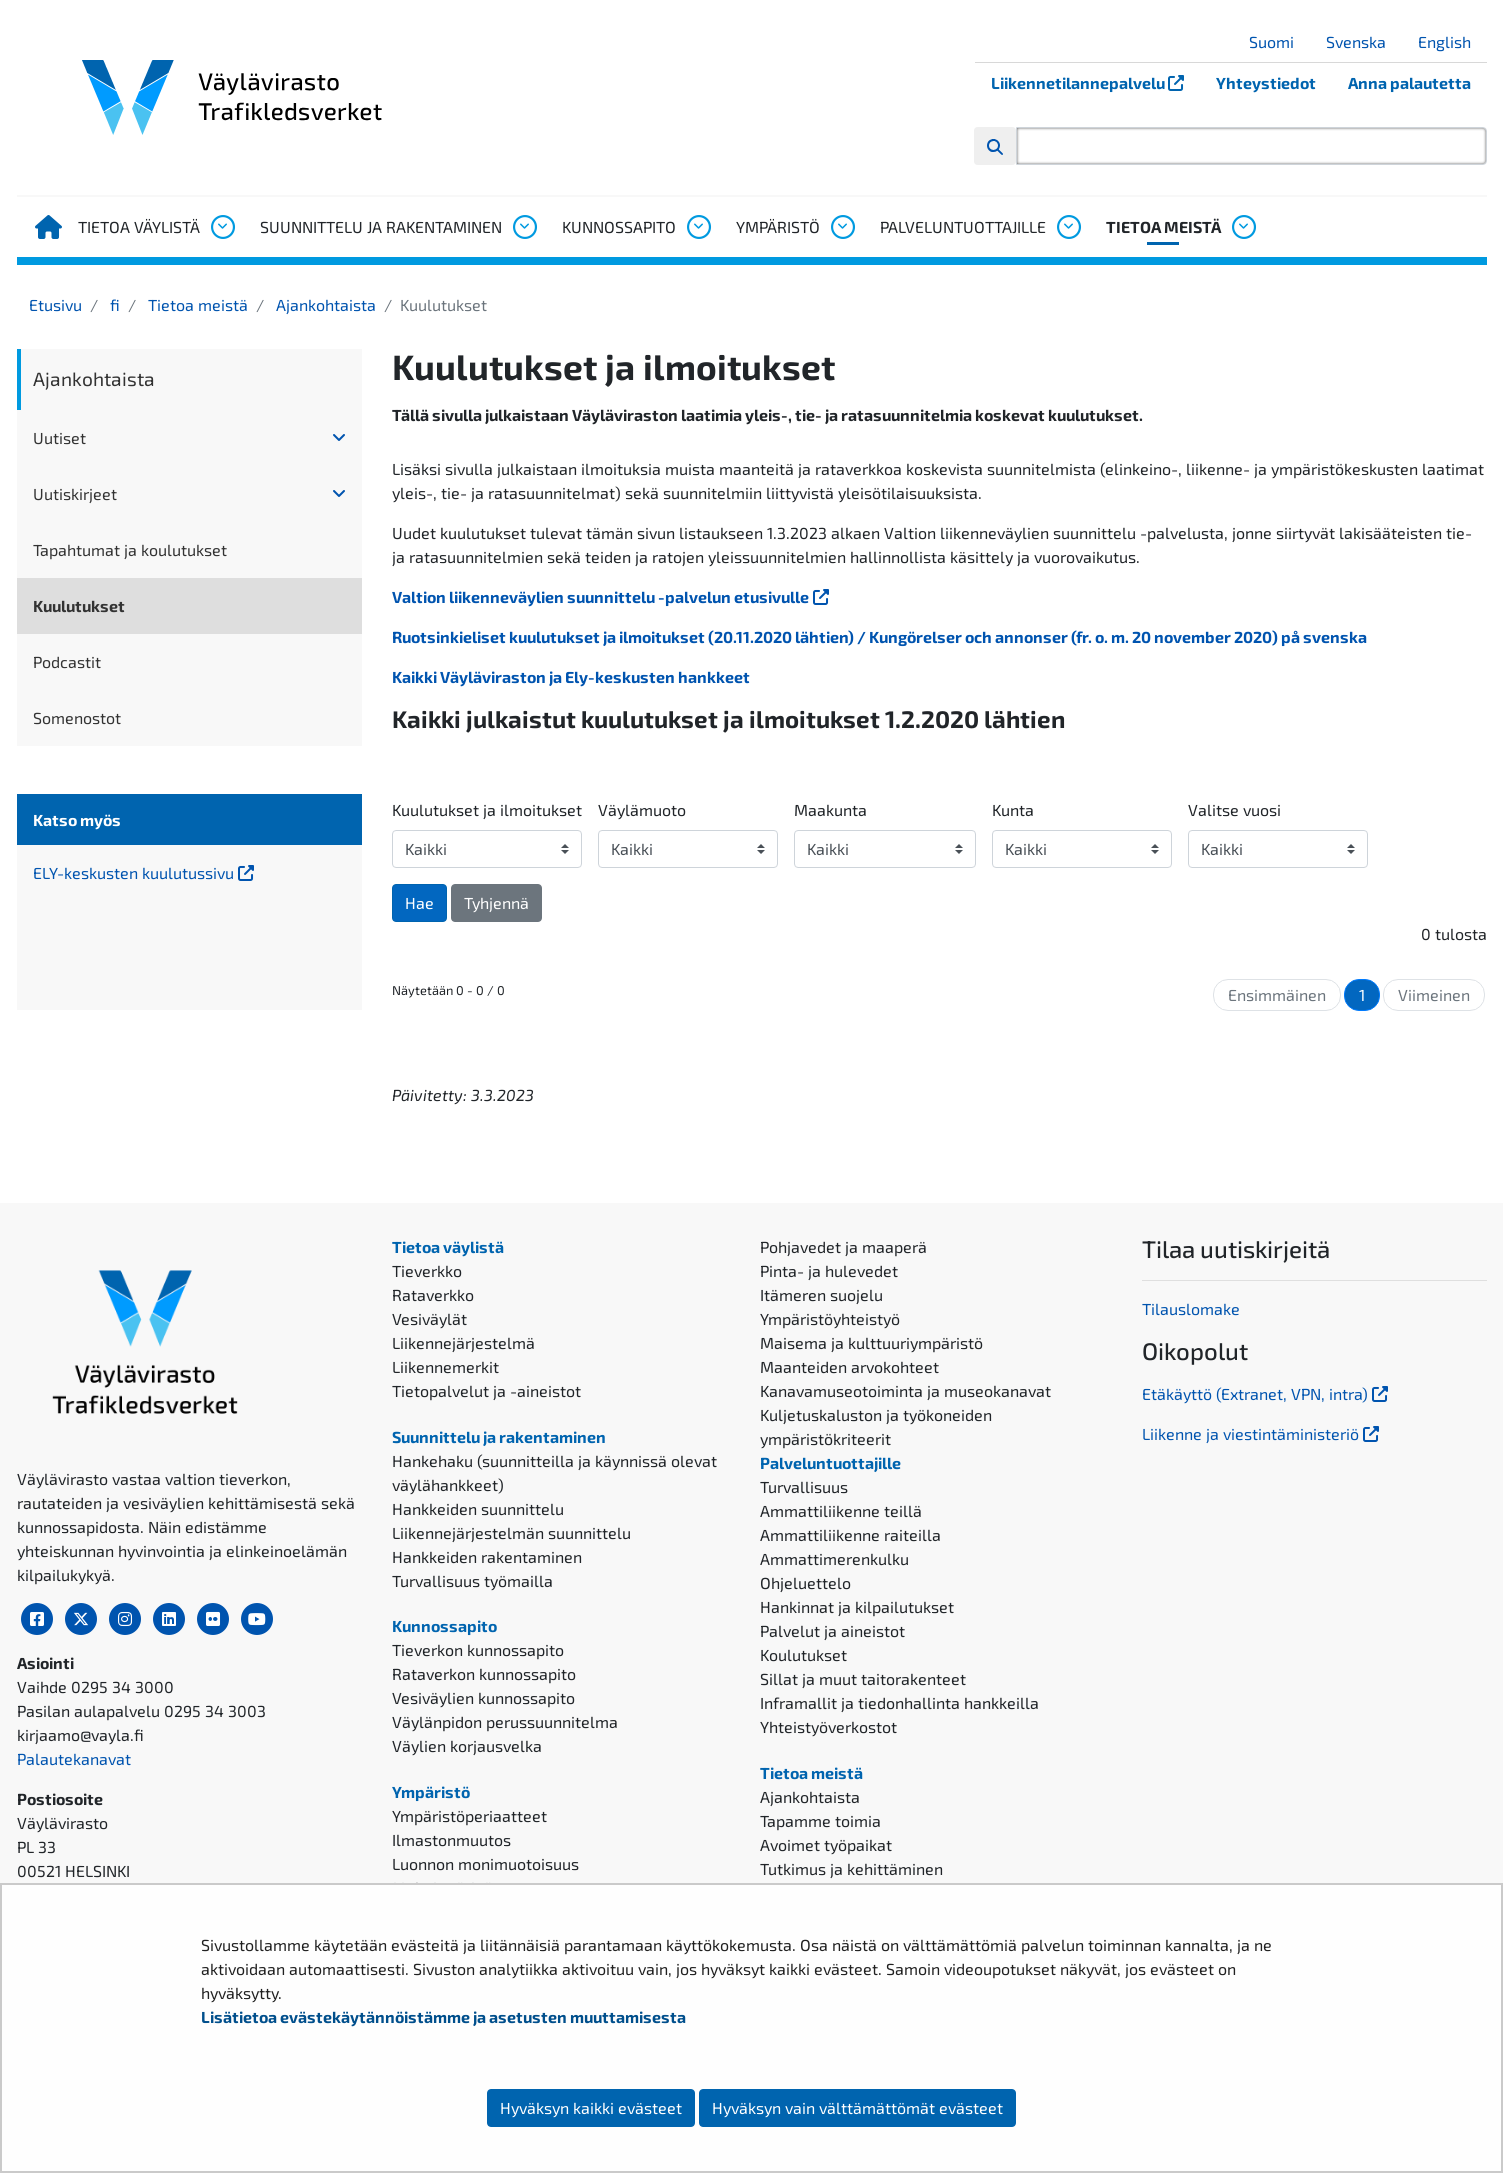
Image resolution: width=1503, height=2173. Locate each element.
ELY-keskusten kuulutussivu (189, 871)
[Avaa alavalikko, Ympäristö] (842, 227)
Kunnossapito (619, 226)
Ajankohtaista (324, 304)
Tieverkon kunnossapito (478, 1649)
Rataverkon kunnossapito (484, 1673)
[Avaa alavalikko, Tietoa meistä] (1243, 227)
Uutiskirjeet (75, 493)
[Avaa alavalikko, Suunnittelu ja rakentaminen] (524, 227)
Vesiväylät (429, 1318)
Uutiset (59, 437)
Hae (419, 902)
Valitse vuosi (1234, 809)
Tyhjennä (496, 902)
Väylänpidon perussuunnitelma (505, 1721)
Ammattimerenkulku (834, 1558)
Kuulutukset (79, 605)
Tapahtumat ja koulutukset (130, 549)
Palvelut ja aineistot (832, 1630)
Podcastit (67, 661)
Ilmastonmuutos (451, 1839)
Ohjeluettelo (805, 1582)
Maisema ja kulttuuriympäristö (871, 1342)
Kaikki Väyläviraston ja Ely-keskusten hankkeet (571, 676)
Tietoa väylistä (139, 226)
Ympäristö (778, 226)
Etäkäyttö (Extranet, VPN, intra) (1267, 1393)
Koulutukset (803, 1654)
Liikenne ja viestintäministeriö (1262, 1433)
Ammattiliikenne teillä (841, 1510)
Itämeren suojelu (821, 1294)
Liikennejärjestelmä (463, 1342)
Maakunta (830, 809)
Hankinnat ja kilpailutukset (857, 1606)
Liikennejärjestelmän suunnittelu (511, 1532)
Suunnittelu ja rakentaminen (381, 226)
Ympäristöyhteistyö (830, 1318)
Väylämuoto (642, 809)
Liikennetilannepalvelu (1095, 82)
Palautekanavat (74, 1758)
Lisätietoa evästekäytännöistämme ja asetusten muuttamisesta (443, 2016)
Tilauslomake (1191, 1308)
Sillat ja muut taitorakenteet (863, 1678)
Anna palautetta (1409, 82)
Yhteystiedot (1266, 82)
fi (113, 304)
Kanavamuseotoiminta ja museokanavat (905, 1390)
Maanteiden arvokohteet (849, 1366)
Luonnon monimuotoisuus (485, 1863)
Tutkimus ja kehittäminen (851, 1868)
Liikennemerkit (445, 1366)
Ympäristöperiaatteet (469, 1815)
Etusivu (55, 304)
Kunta (1013, 809)
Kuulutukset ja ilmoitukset (487, 809)
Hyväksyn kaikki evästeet (591, 2107)
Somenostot (77, 717)
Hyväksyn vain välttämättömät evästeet (857, 2107)
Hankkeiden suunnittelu (478, 1508)
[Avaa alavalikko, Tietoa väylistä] (222, 227)
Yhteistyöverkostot (828, 1726)
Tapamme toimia (820, 1820)
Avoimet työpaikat (826, 1844)
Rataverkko (433, 1294)
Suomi (1279, 41)
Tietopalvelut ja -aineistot (486, 1390)
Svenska (1363, 41)
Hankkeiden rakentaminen (487, 1556)
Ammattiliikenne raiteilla (850, 1534)
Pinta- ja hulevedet (829, 1270)
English (1452, 41)
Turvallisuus (804, 1486)
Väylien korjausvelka (467, 1745)
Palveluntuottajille (963, 226)
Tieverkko (427, 1270)
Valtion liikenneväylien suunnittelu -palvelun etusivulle (612, 596)
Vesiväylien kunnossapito (483, 1697)
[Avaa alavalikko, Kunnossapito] (698, 227)
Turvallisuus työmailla (472, 1580)
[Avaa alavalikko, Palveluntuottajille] (1068, 227)
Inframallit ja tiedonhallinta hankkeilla (899, 1702)
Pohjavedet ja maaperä (843, 1246)
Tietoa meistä (1163, 226)
